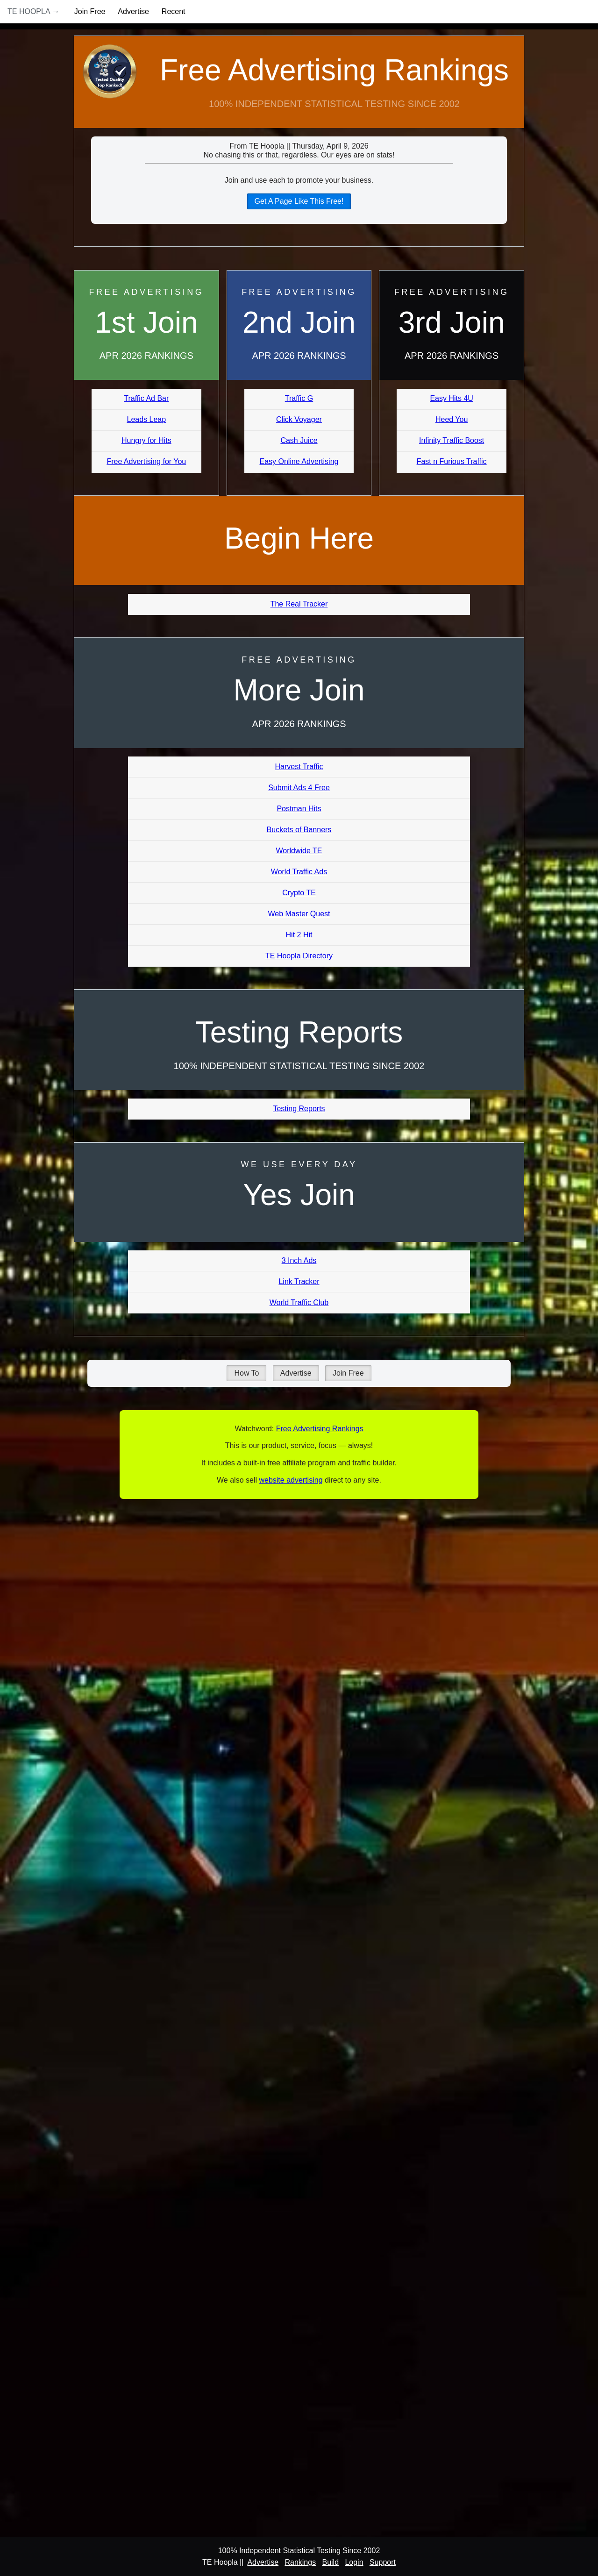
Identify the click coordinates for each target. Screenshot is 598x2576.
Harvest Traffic (299, 767)
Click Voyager (299, 419)
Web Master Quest (299, 914)
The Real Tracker (299, 604)
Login (354, 2562)
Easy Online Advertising (298, 461)
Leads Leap (146, 419)
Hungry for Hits (146, 440)
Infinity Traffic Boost (451, 440)
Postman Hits (299, 809)
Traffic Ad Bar (146, 398)
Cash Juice (298, 440)
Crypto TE (299, 893)
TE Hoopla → (33, 11)
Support (383, 2562)
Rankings (300, 2562)
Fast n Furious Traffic (452, 461)
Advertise (133, 11)
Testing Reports (299, 1109)
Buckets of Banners (299, 830)
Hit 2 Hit (299, 935)
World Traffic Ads (299, 872)
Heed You (451, 419)
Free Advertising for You (146, 461)
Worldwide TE (299, 851)
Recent (173, 11)
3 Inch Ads (299, 1260)
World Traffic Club (299, 1302)
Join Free (90, 11)
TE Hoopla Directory (299, 956)
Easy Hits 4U (451, 398)
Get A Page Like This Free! (299, 201)
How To (246, 1373)
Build (330, 2562)
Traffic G (299, 398)
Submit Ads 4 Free (299, 788)
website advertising (290, 1480)
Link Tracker (298, 1281)
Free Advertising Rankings (334, 70)
